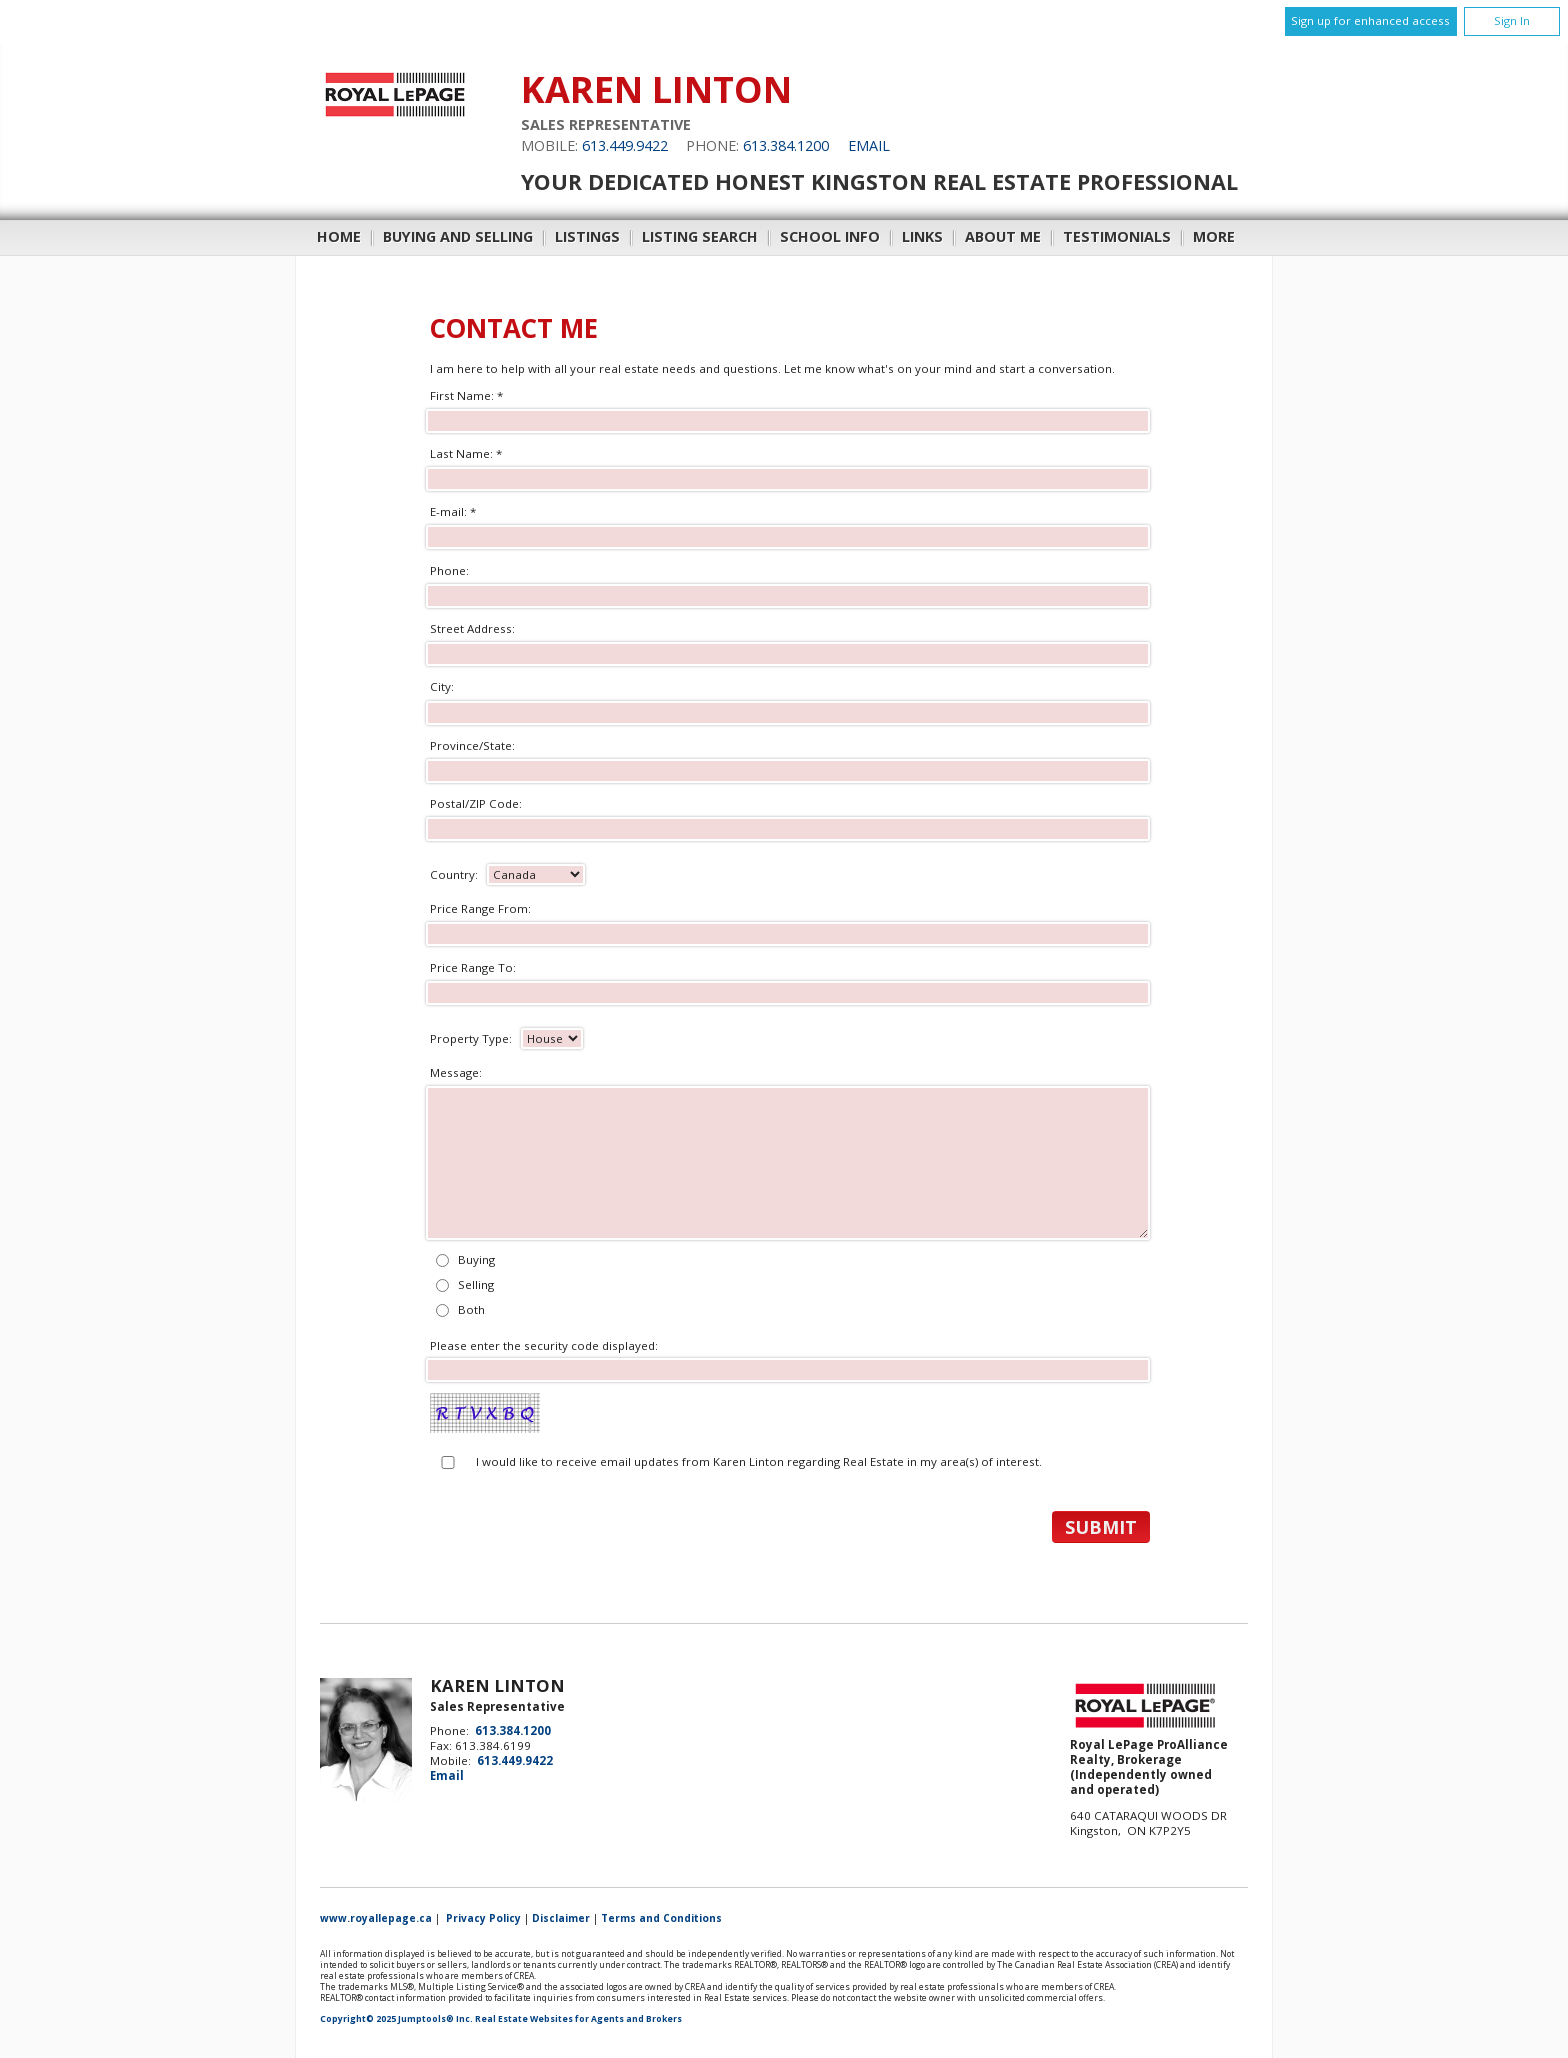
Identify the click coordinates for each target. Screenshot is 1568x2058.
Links (922, 236)
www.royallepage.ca (376, 1918)
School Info (830, 236)
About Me (1003, 236)
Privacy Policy (483, 1918)
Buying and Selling (458, 236)
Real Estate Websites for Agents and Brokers (578, 2019)
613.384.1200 (786, 145)
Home (339, 236)
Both (471, 1309)
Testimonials (1117, 236)
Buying (476, 1259)
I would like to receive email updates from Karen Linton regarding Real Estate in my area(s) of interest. (759, 1461)
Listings (587, 236)
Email (869, 145)
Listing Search (700, 236)
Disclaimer (561, 1918)
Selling (476, 1284)
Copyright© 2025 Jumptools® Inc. (396, 2019)
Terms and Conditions (661, 1918)
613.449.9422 (625, 145)
